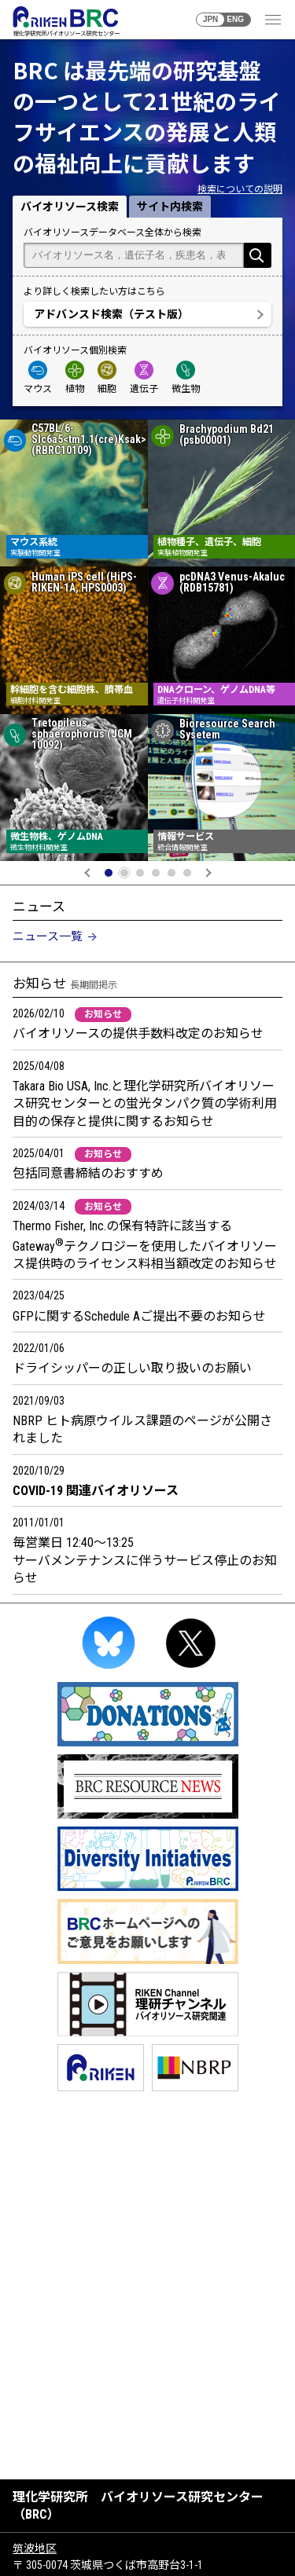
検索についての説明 (239, 189)
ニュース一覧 (48, 936)
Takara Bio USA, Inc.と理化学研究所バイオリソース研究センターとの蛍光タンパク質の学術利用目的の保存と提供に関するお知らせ (145, 1104)
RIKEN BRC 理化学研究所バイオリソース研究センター (66, 21)
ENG (235, 19)
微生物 (185, 377)
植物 (74, 377)
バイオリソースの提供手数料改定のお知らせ (138, 1033)
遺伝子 (144, 377)
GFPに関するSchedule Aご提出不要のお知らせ (139, 1316)
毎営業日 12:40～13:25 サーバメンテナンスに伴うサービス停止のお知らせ (145, 1560)
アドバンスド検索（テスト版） (111, 314)
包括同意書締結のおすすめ (88, 1173)
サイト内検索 (170, 206)
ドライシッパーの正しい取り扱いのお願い (132, 1368)
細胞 (107, 377)
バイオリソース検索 (69, 206)
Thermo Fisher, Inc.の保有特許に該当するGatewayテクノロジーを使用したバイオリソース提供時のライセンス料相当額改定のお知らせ (145, 1244)
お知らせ (103, 1014)
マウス (38, 377)
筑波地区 (35, 2548)
